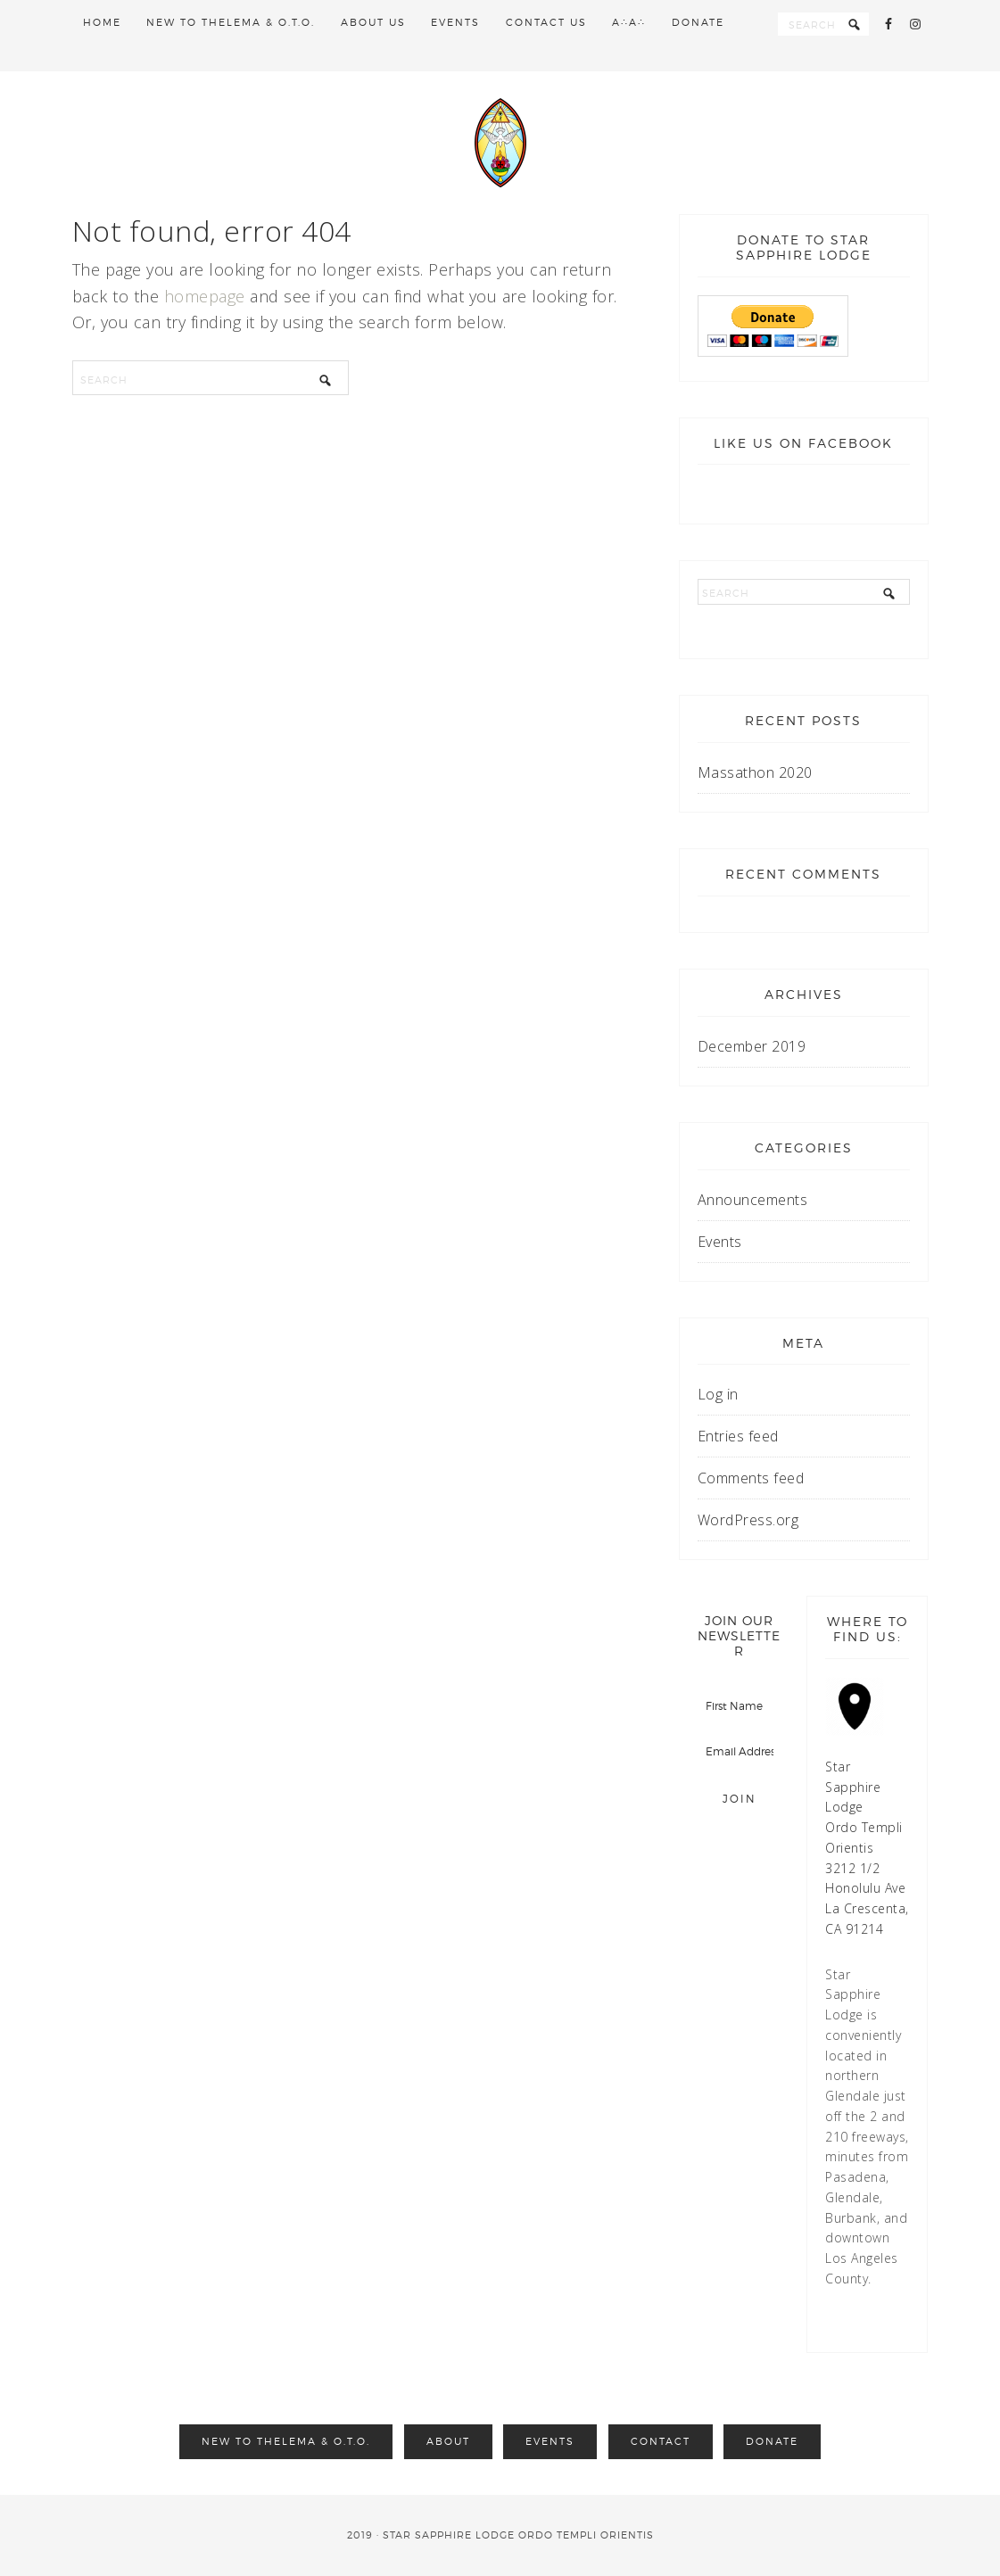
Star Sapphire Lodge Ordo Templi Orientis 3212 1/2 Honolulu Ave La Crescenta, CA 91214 (867, 1847)
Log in (718, 1394)
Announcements (753, 1200)
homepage (204, 296)
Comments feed (751, 1478)
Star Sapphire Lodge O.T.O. (500, 142)
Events (720, 1241)
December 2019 (752, 1046)
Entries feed (738, 1436)
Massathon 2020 (755, 772)
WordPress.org (748, 1520)
